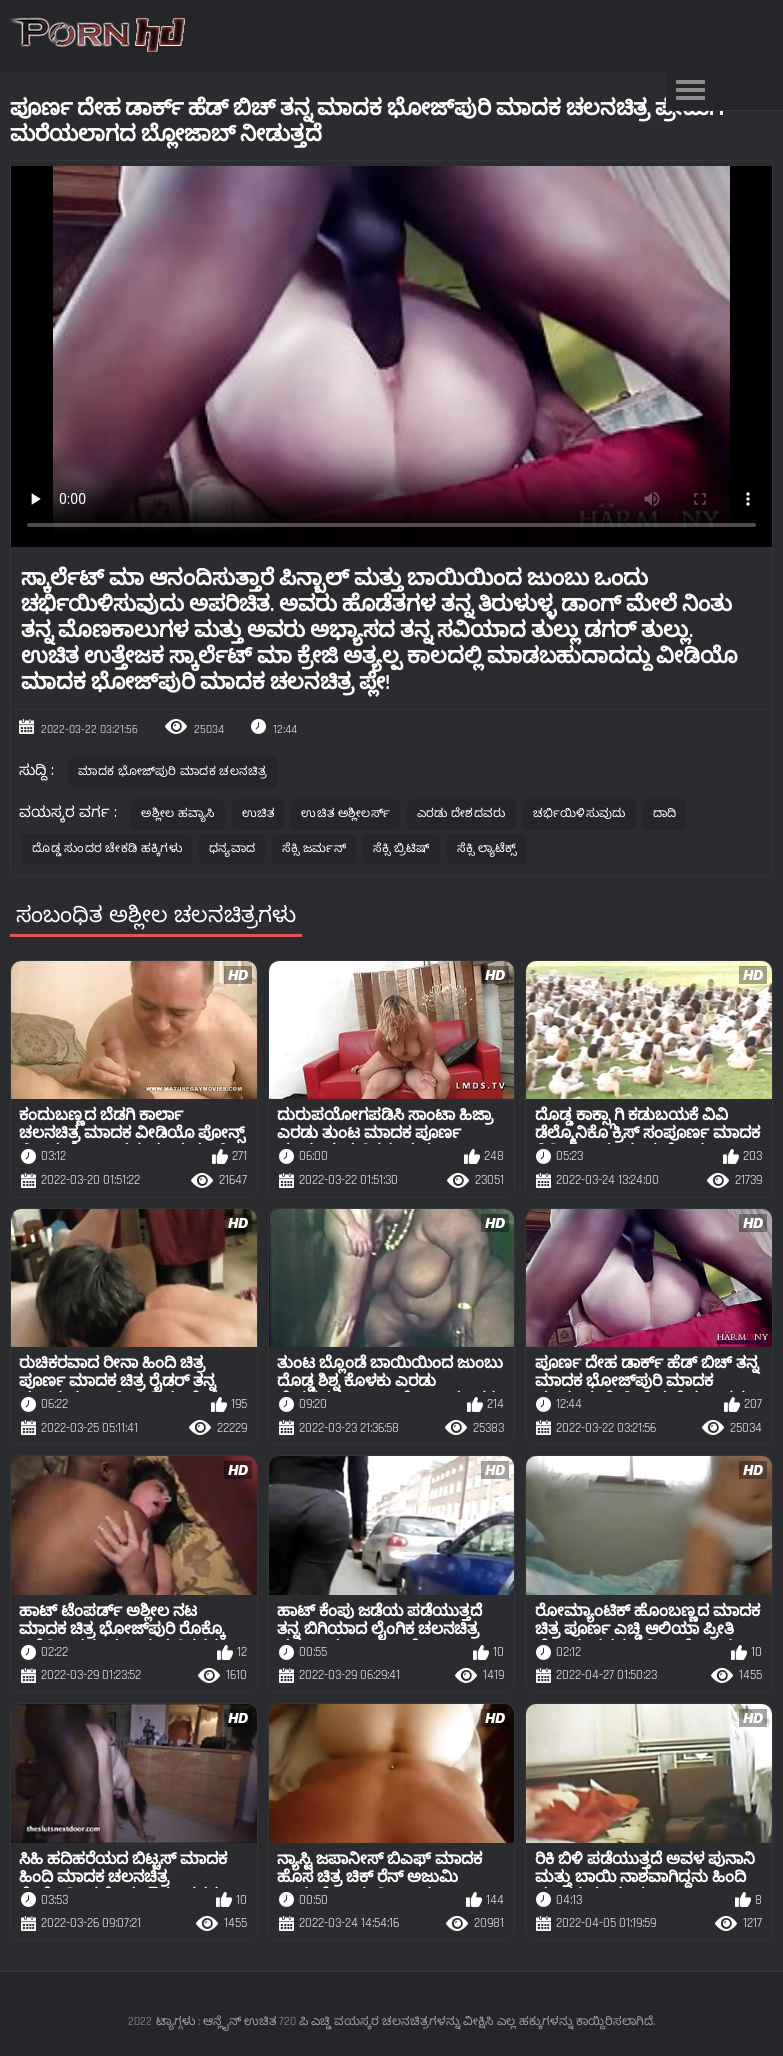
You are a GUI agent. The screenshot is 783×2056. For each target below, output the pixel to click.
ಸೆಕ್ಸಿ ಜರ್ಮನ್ (314, 848)
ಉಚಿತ (258, 813)
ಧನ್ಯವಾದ (232, 848)
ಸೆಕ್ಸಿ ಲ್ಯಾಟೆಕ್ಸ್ (487, 848)
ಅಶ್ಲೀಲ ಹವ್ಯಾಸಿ (177, 813)
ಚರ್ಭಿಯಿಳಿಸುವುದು (579, 813)
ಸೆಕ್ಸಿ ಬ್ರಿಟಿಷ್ (401, 848)
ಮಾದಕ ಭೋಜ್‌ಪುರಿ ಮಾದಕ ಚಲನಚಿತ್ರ (172, 771)
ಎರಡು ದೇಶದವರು (461, 813)
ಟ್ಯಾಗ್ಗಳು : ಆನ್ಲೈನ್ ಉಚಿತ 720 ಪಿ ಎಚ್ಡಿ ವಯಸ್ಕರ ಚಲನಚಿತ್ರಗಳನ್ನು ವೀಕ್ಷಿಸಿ (324, 2021)
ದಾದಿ (665, 813)
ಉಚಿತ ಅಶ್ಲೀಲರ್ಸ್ (345, 813)
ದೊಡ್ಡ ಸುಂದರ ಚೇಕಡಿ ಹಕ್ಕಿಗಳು (107, 848)
